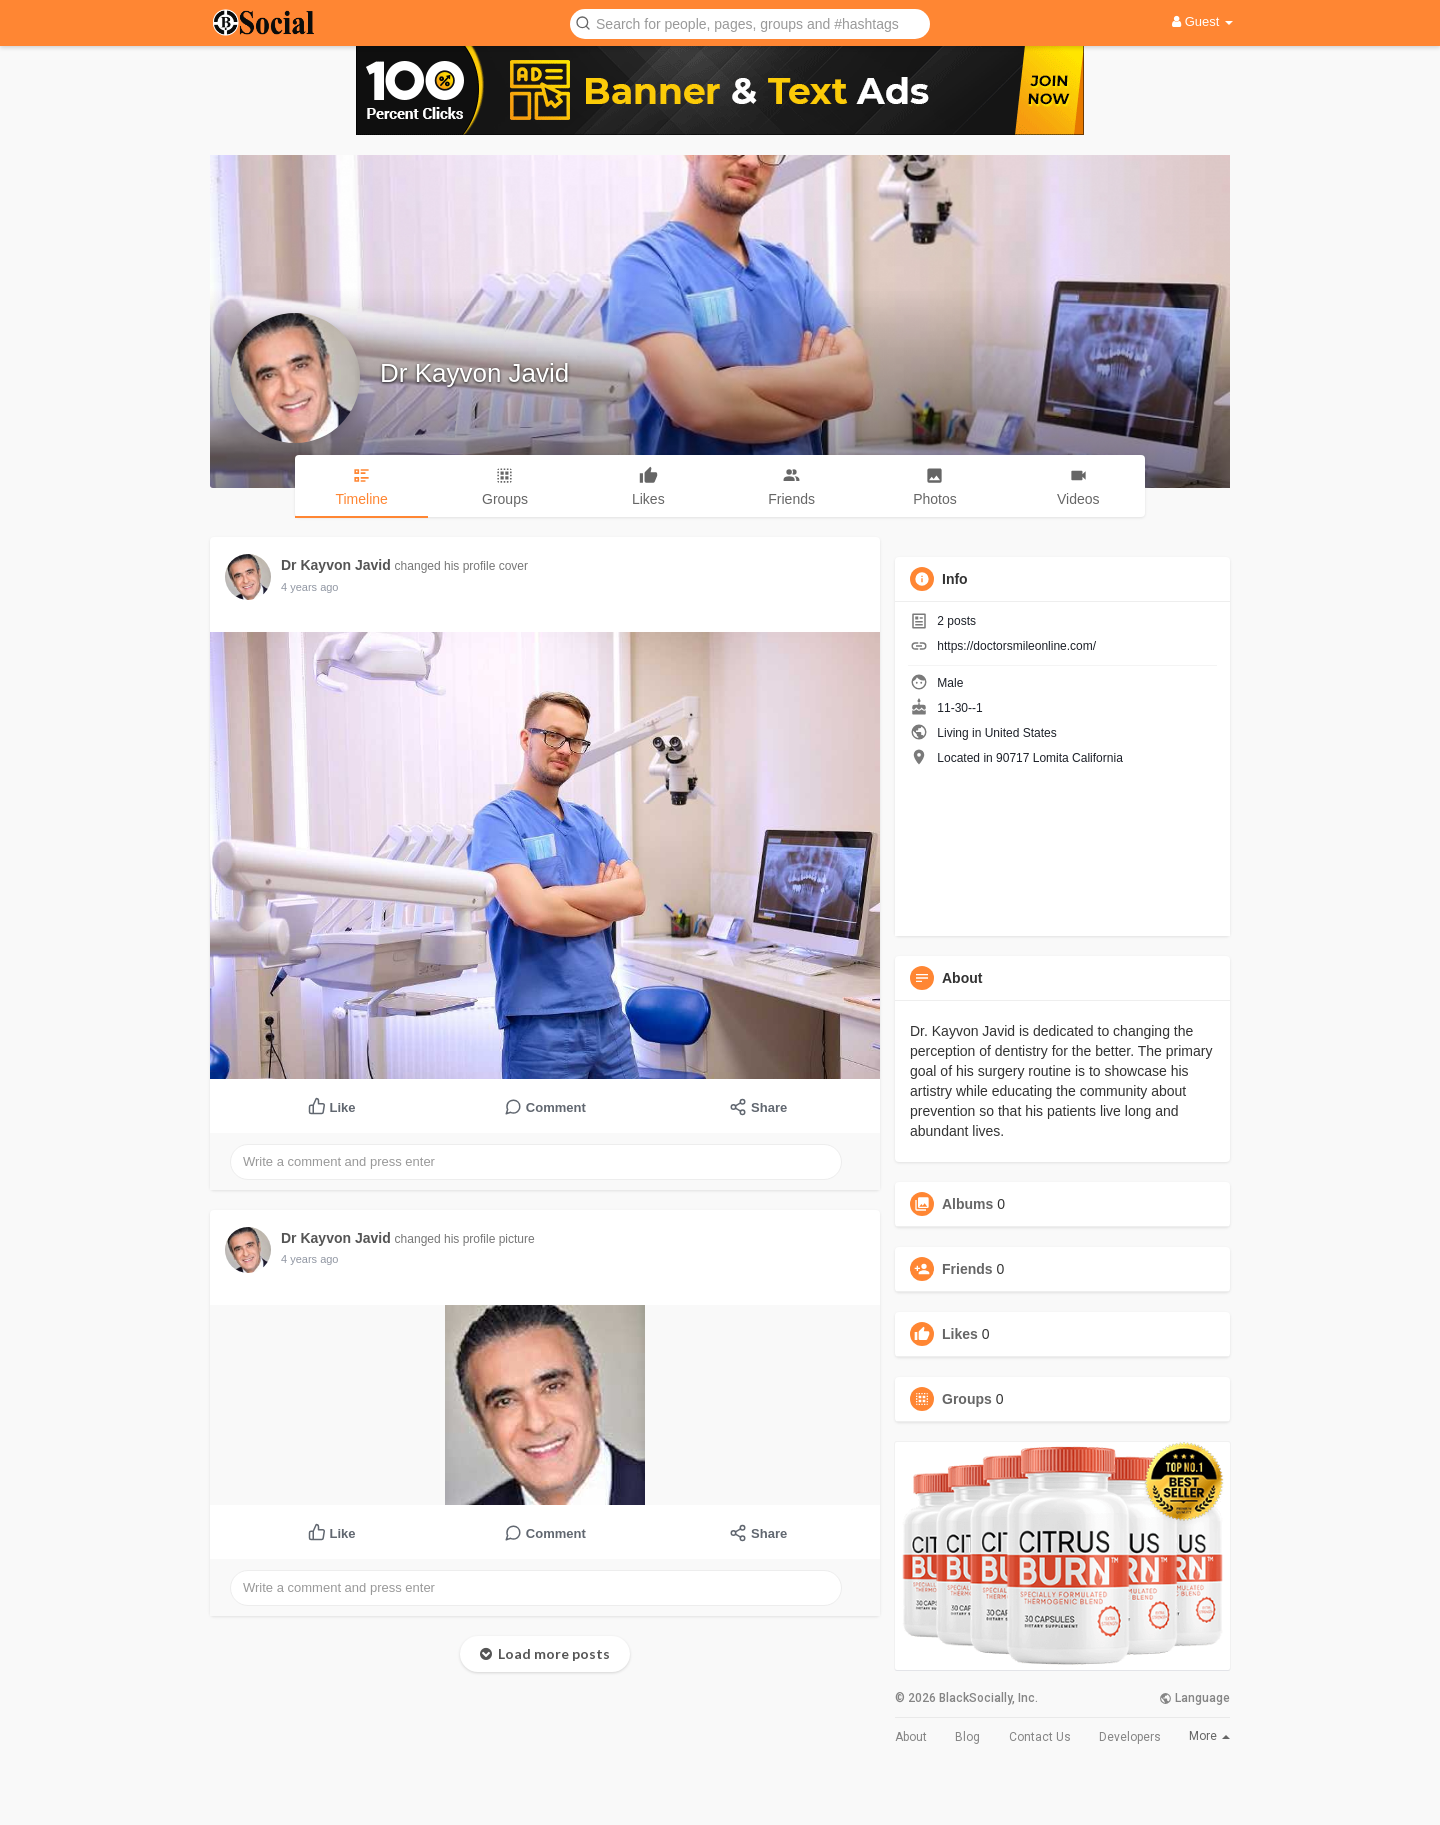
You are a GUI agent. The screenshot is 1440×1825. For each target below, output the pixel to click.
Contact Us (1040, 1737)
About (911, 1737)
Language (1194, 1698)
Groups (967, 1399)
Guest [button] (1202, 21)
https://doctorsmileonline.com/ (1016, 646)
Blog (967, 1737)
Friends (967, 1269)
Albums (967, 1204)
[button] (750, 22)
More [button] (1209, 1736)
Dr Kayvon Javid (474, 373)
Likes (960, 1334)
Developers (1130, 1737)
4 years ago (309, 587)
